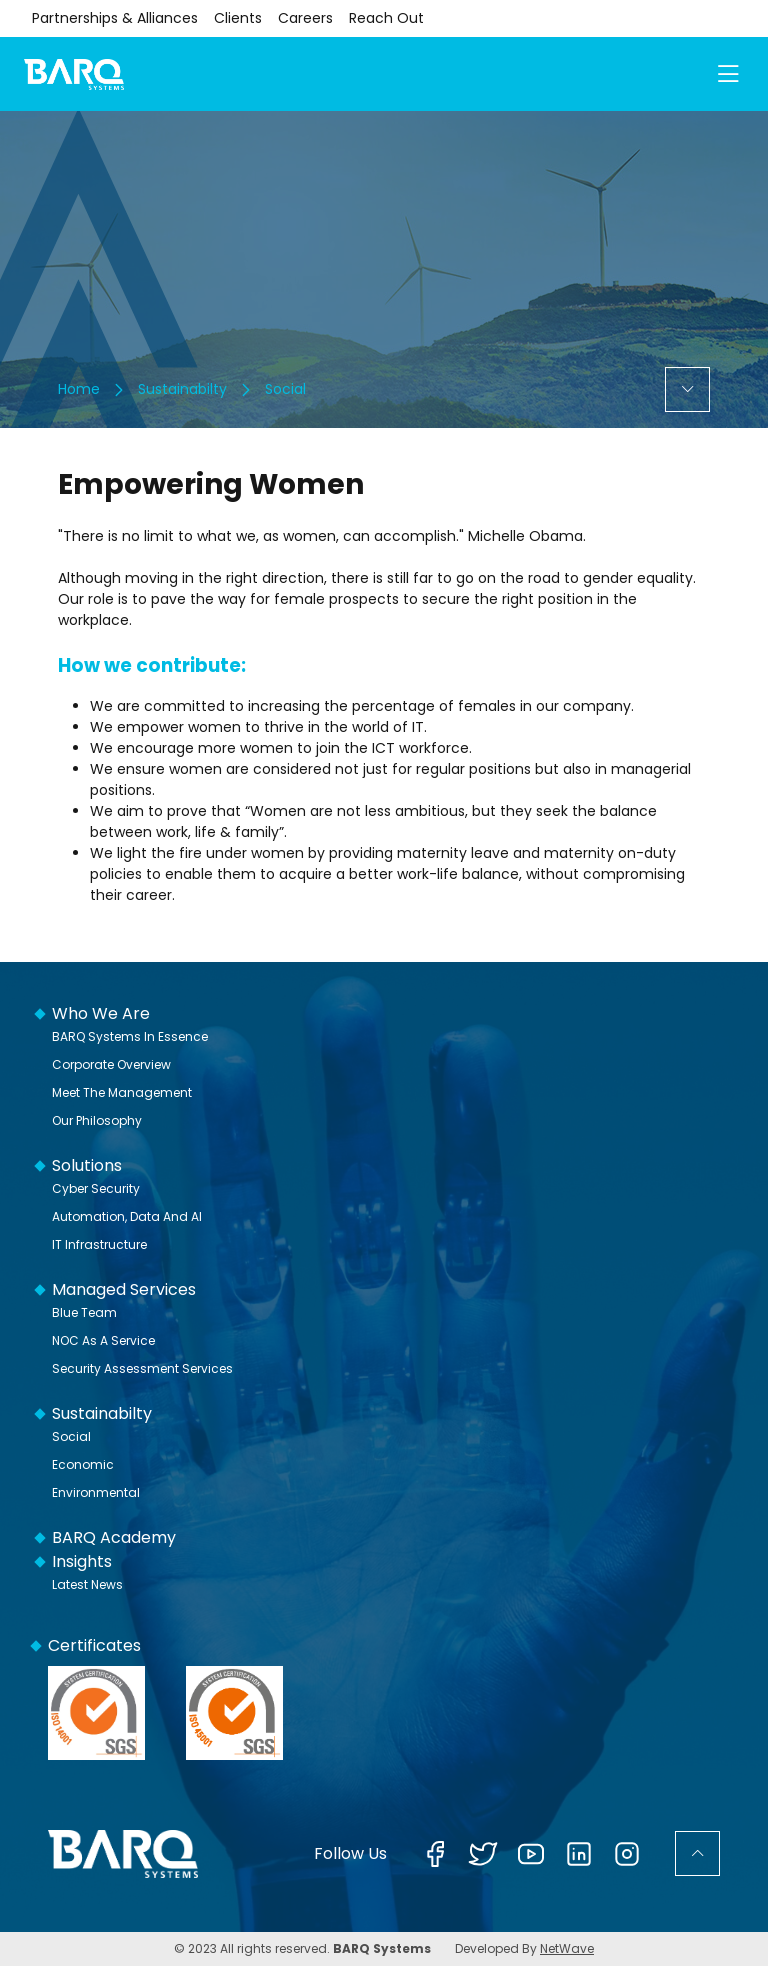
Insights (82, 1561)
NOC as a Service (103, 1340)
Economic (83, 1464)
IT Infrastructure (99, 1244)
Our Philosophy (97, 1120)
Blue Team (84, 1312)
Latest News (87, 1584)
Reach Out (386, 18)
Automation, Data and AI (127, 1216)
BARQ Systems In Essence (130, 1036)
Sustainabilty (182, 389)
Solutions (87, 1165)
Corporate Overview (111, 1064)
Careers (305, 18)
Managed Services (124, 1289)
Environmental (96, 1492)
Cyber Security (96, 1188)
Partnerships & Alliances (115, 18)
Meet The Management (122, 1092)
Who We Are (101, 1013)
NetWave (567, 1948)
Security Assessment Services (142, 1368)
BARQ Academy (114, 1537)
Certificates (94, 1645)
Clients (238, 18)
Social (285, 389)
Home (79, 389)
